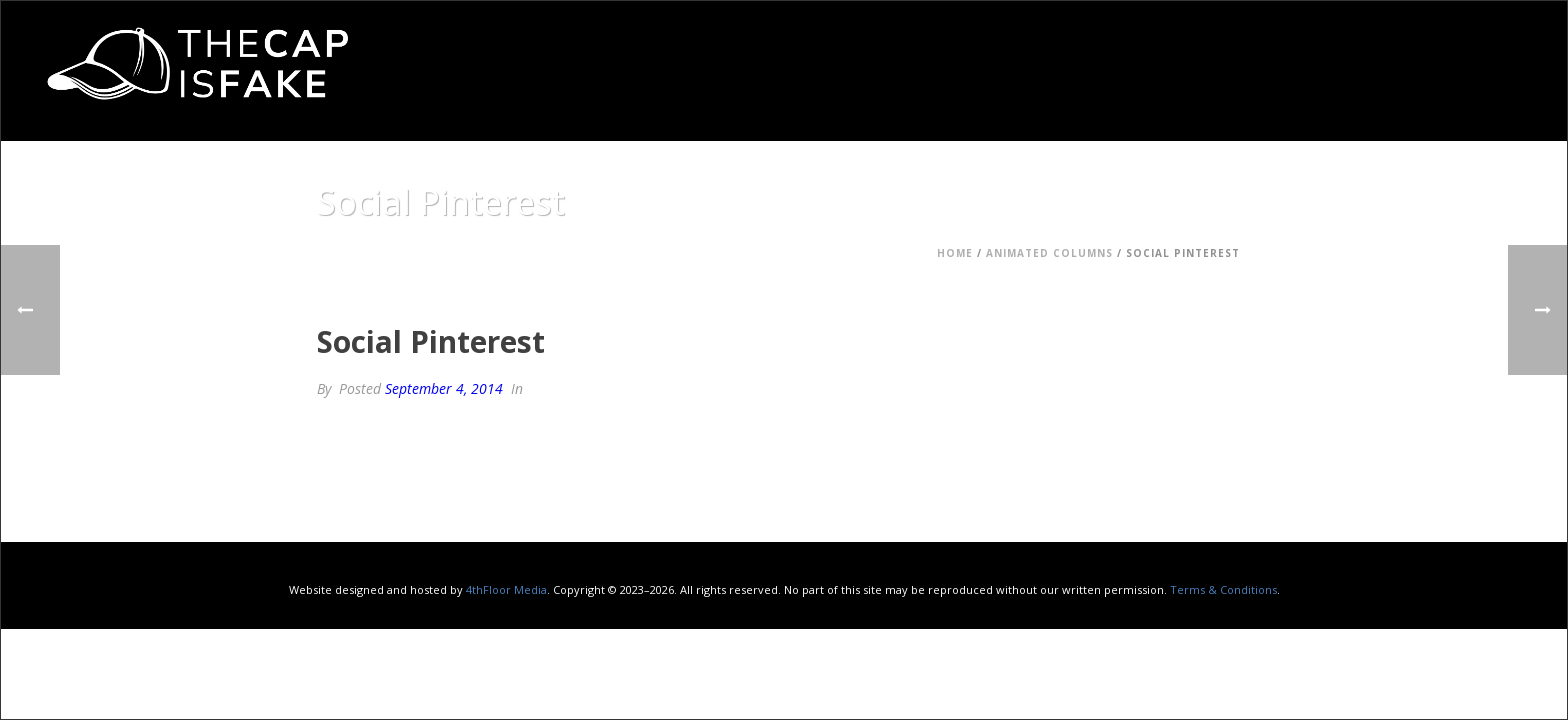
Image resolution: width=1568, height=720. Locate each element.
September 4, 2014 (444, 388)
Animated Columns (1049, 253)
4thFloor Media (506, 589)
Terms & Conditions (1223, 589)
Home (955, 253)
